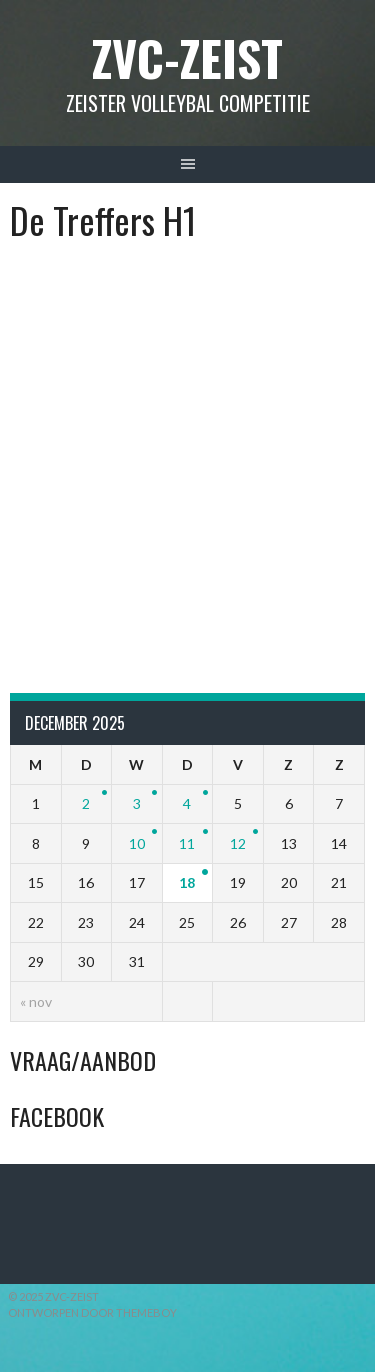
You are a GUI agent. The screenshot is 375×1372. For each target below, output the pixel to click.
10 (137, 843)
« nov (36, 1001)
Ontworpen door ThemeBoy (92, 1312)
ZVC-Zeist (187, 57)
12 (238, 843)
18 (187, 882)
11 (187, 843)
